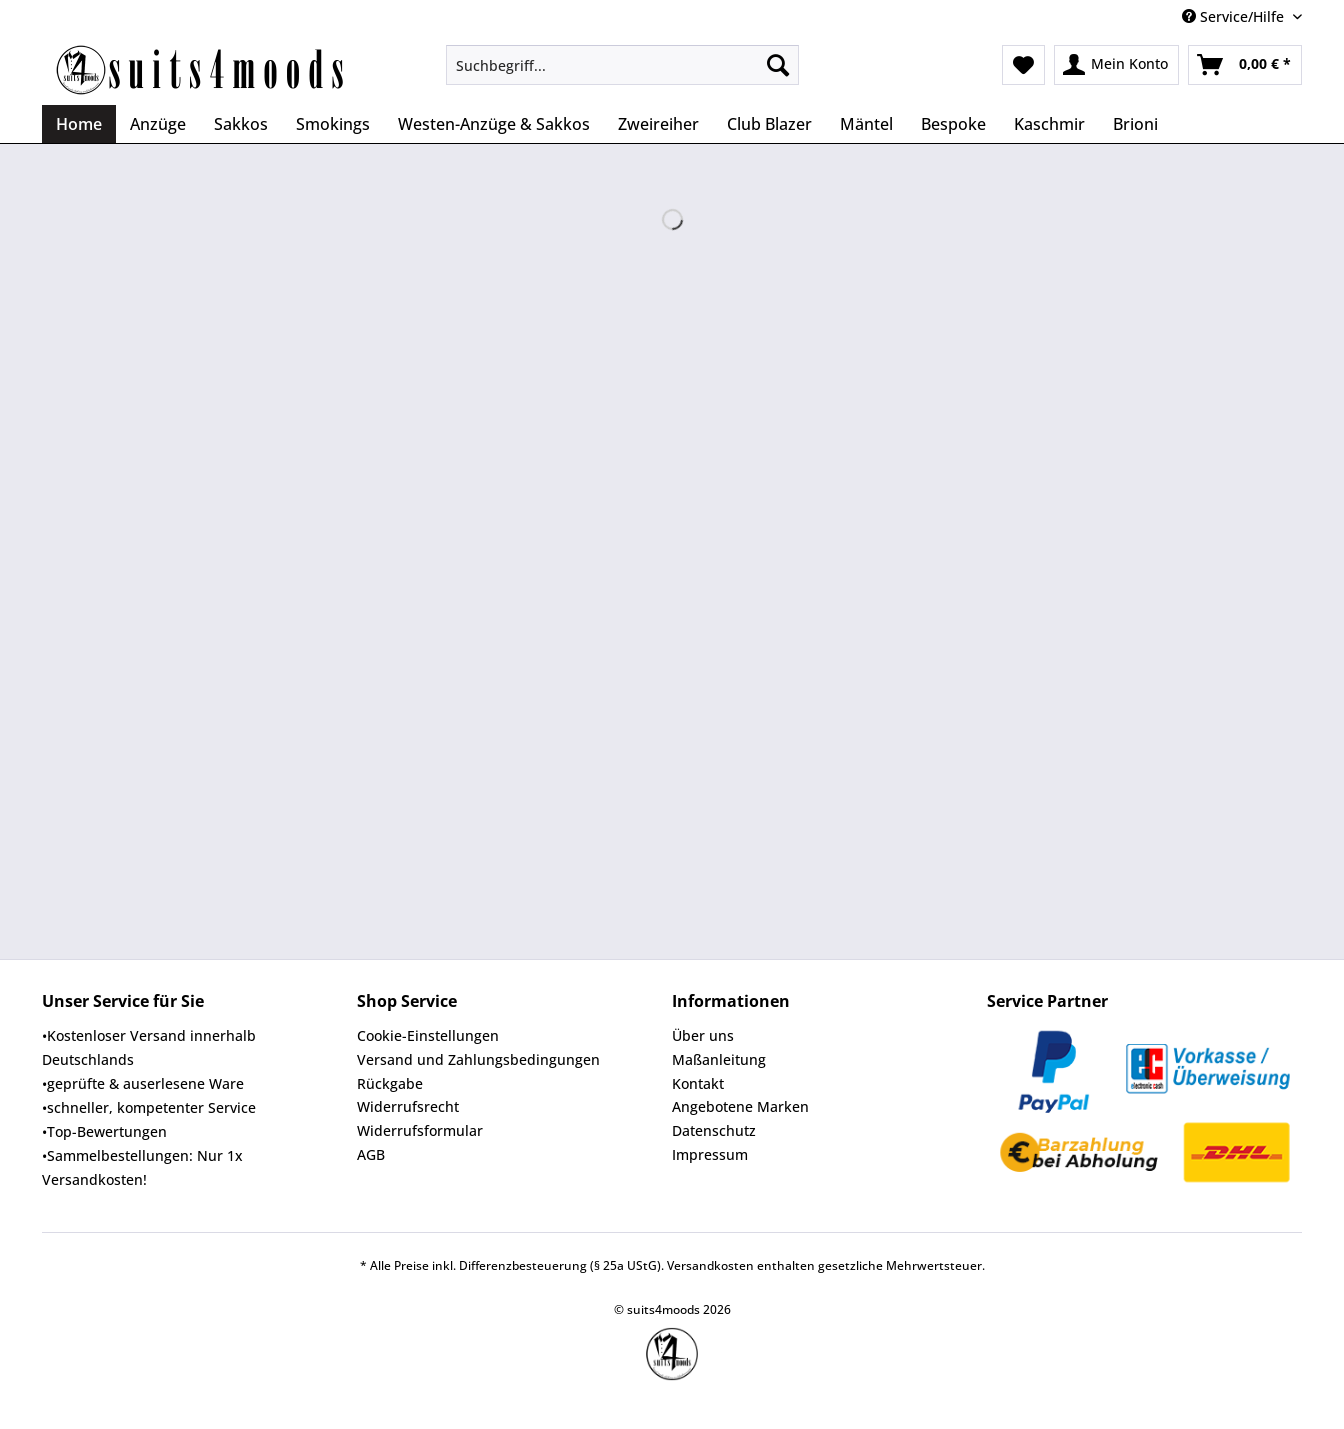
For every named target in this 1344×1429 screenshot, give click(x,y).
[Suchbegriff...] (622, 65)
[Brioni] (1135, 124)
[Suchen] (778, 65)
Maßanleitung (719, 1059)
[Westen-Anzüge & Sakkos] (494, 124)
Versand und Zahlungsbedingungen (478, 1059)
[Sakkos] (241, 124)
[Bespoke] (953, 124)
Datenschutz (714, 1130)
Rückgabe (390, 1083)
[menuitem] (622, 74)
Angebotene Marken (740, 1106)
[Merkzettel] (1023, 65)
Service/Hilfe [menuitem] (1235, 16)
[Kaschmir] (1049, 124)
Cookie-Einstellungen (428, 1035)
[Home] (79, 124)
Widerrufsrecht (408, 1106)
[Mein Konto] (1116, 65)
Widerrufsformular (420, 1130)
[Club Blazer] (769, 124)
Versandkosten (710, 1265)
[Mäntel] (866, 124)
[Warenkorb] (1245, 65)
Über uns (703, 1035)
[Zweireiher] (658, 124)
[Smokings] (333, 124)
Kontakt (698, 1083)
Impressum (710, 1154)
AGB (371, 1154)
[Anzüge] (158, 124)
